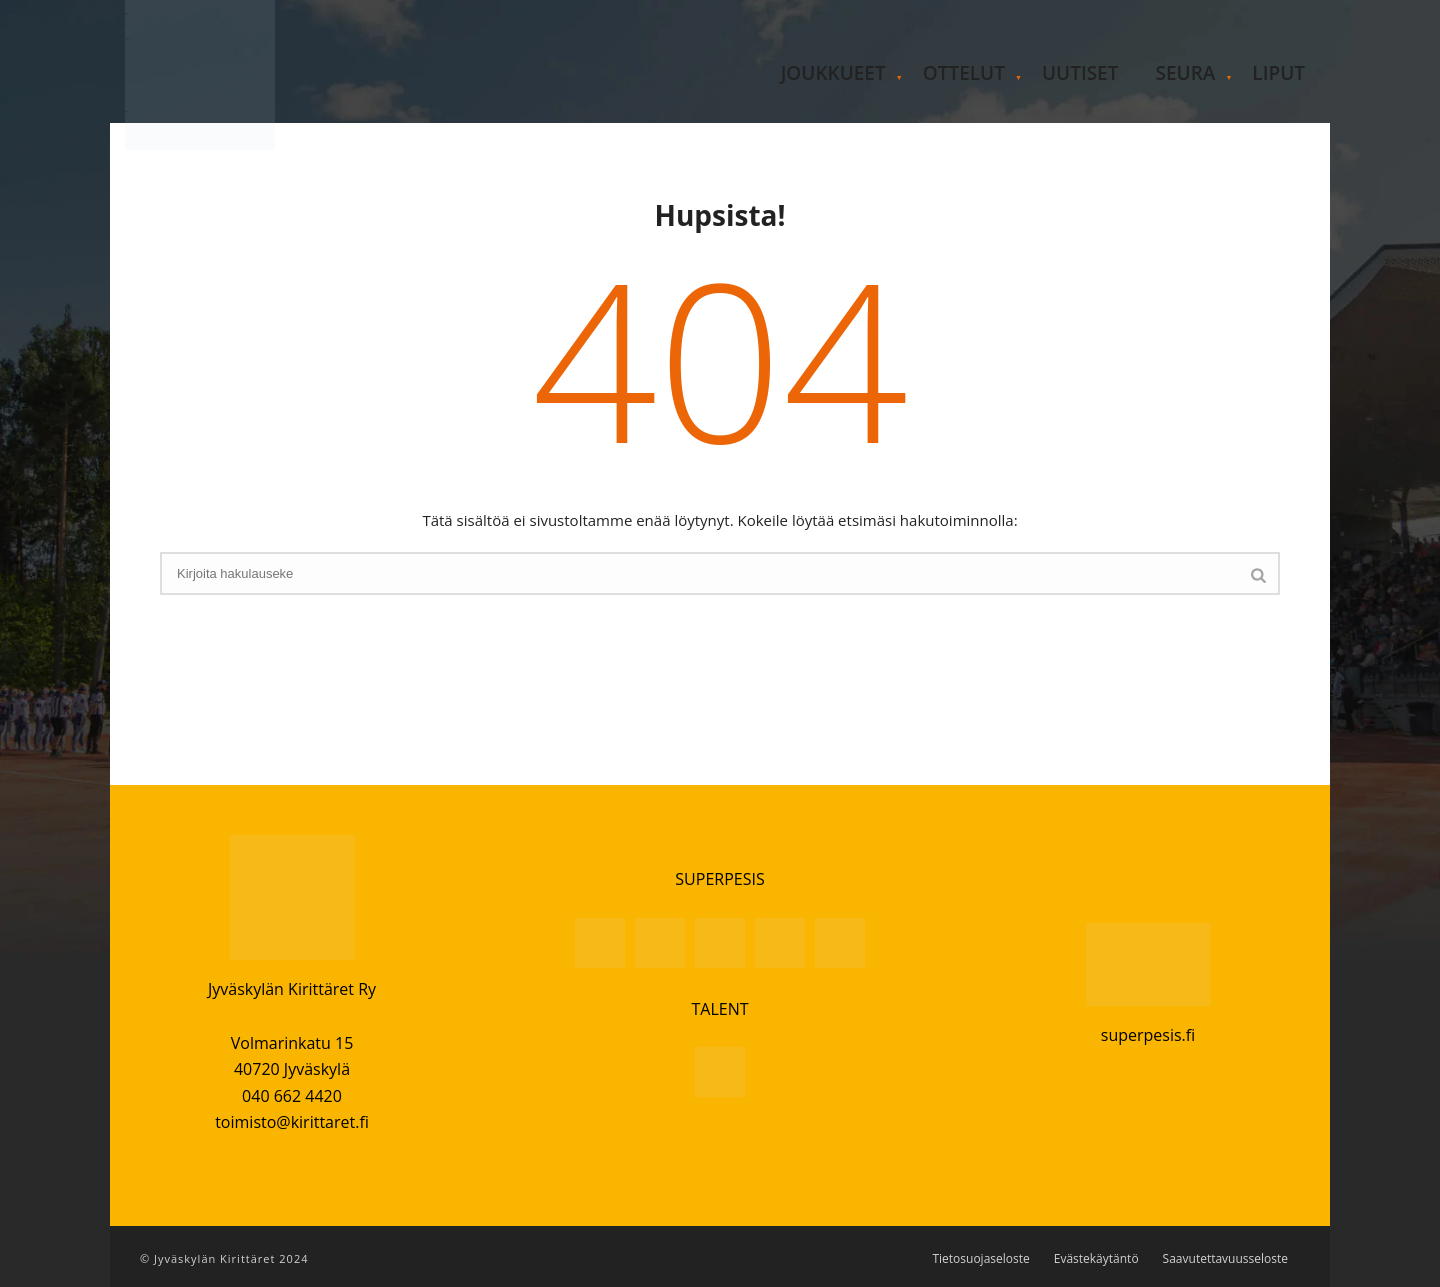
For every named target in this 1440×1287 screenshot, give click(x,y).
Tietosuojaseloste (980, 1259)
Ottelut (964, 73)
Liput (1278, 73)
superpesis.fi (1148, 1035)
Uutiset (1080, 73)
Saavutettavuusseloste (1225, 1259)
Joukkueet (833, 73)
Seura (1185, 73)
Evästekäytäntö (1096, 1259)
